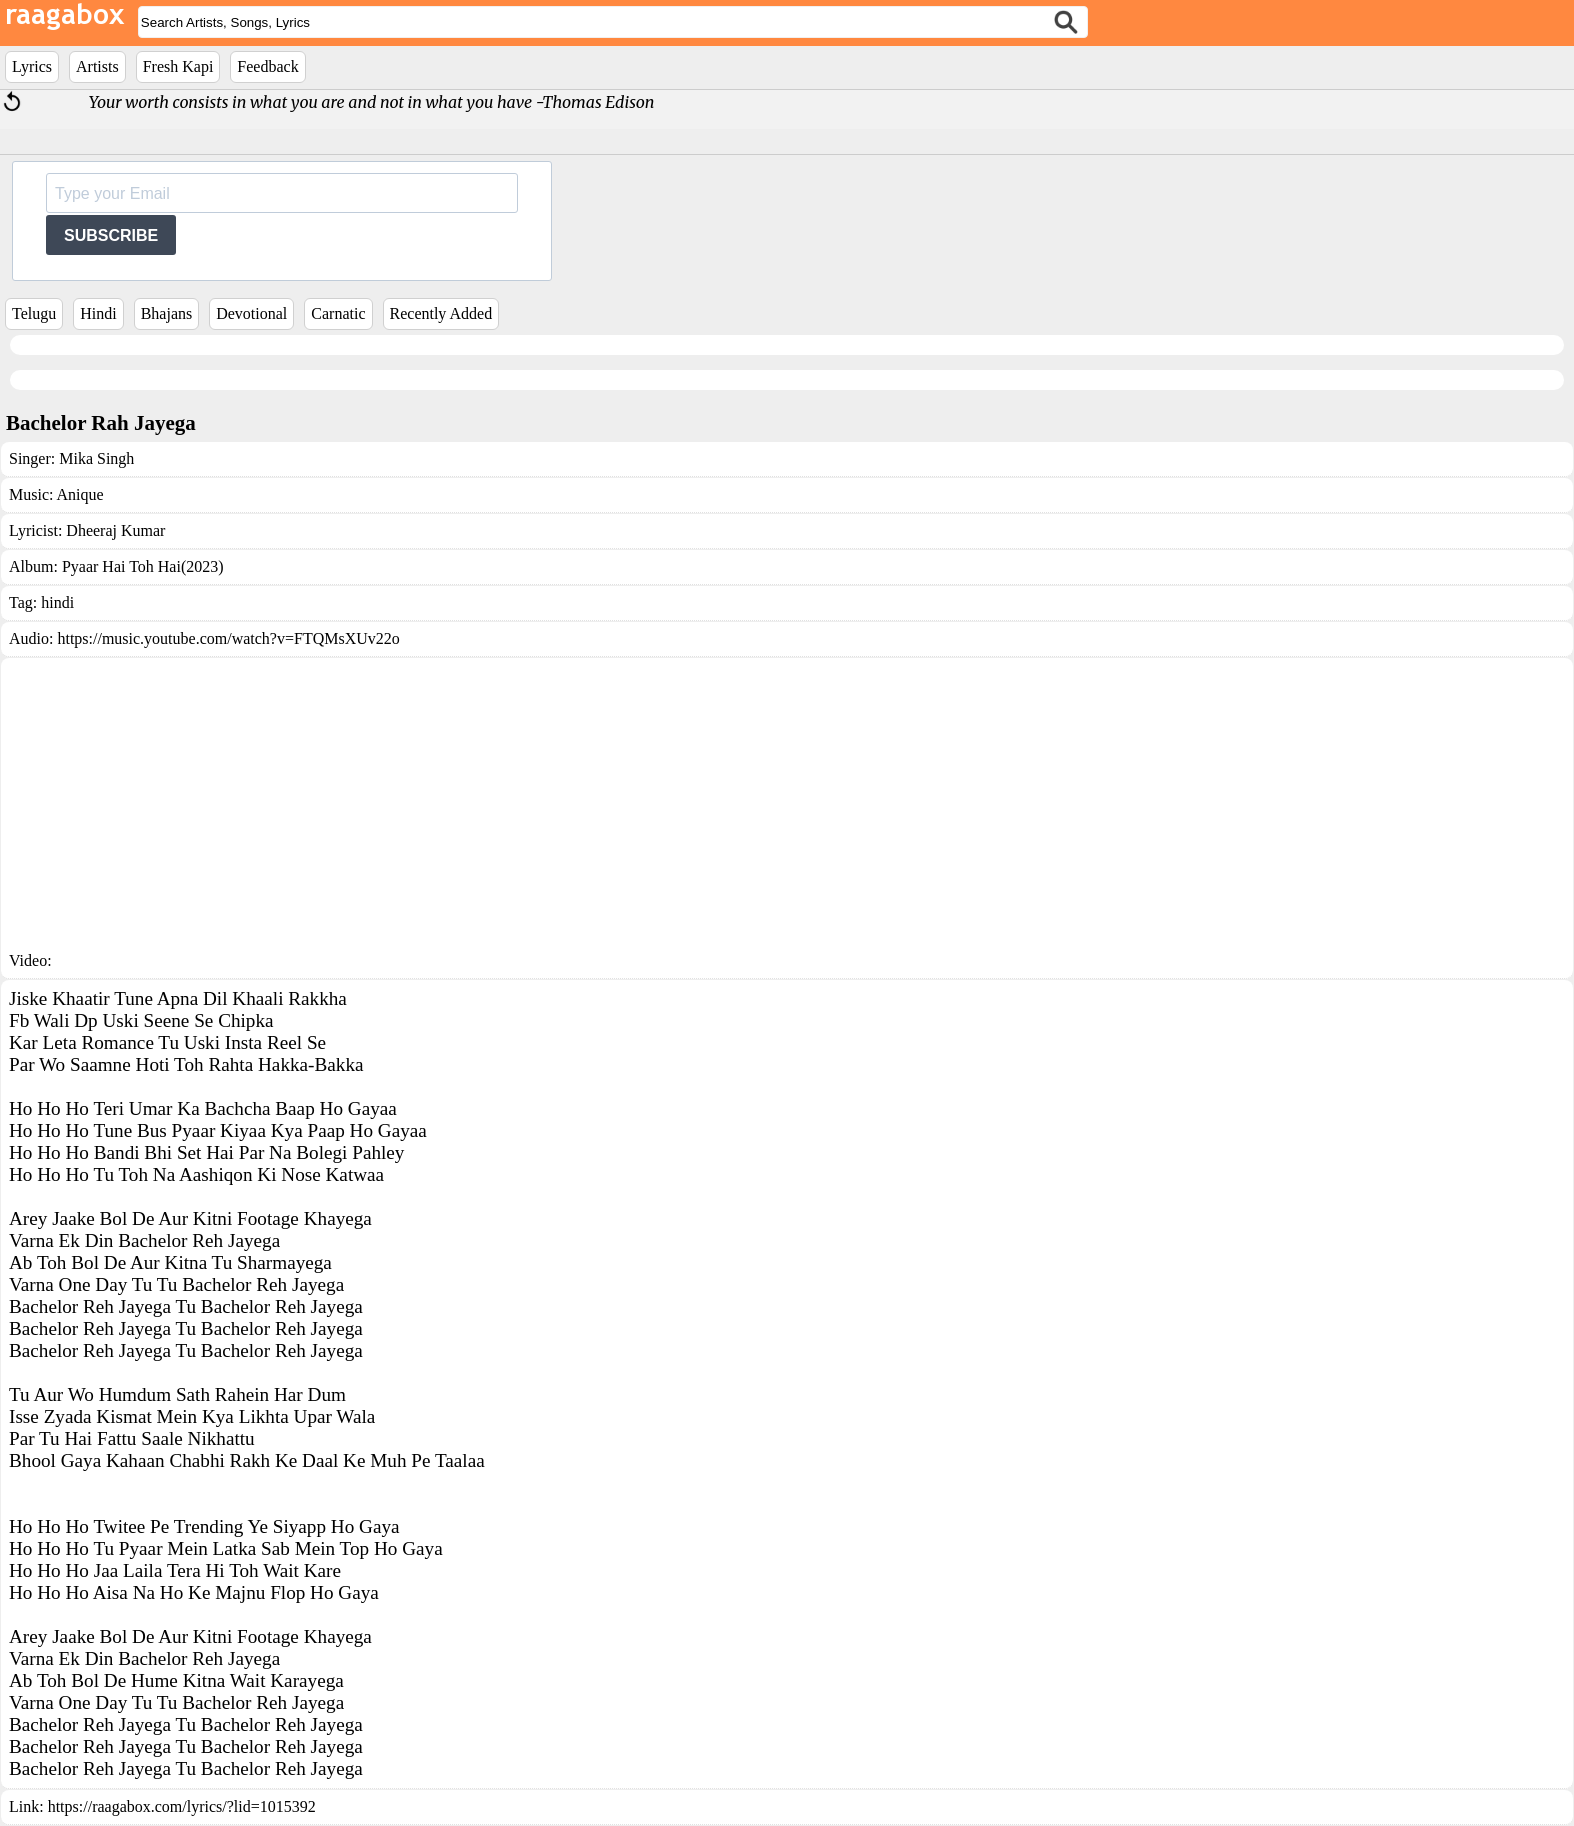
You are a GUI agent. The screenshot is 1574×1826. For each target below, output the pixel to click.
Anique (80, 494)
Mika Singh (96, 458)
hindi (57, 602)
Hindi (98, 313)
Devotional (251, 313)
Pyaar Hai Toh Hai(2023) (143, 566)
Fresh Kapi (178, 66)
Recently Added (441, 313)
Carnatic (338, 313)
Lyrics (32, 66)
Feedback (267, 66)
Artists (97, 66)
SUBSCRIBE (111, 235)
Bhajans (167, 313)
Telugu (34, 313)
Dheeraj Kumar (115, 530)
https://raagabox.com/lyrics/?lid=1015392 (182, 1806)
